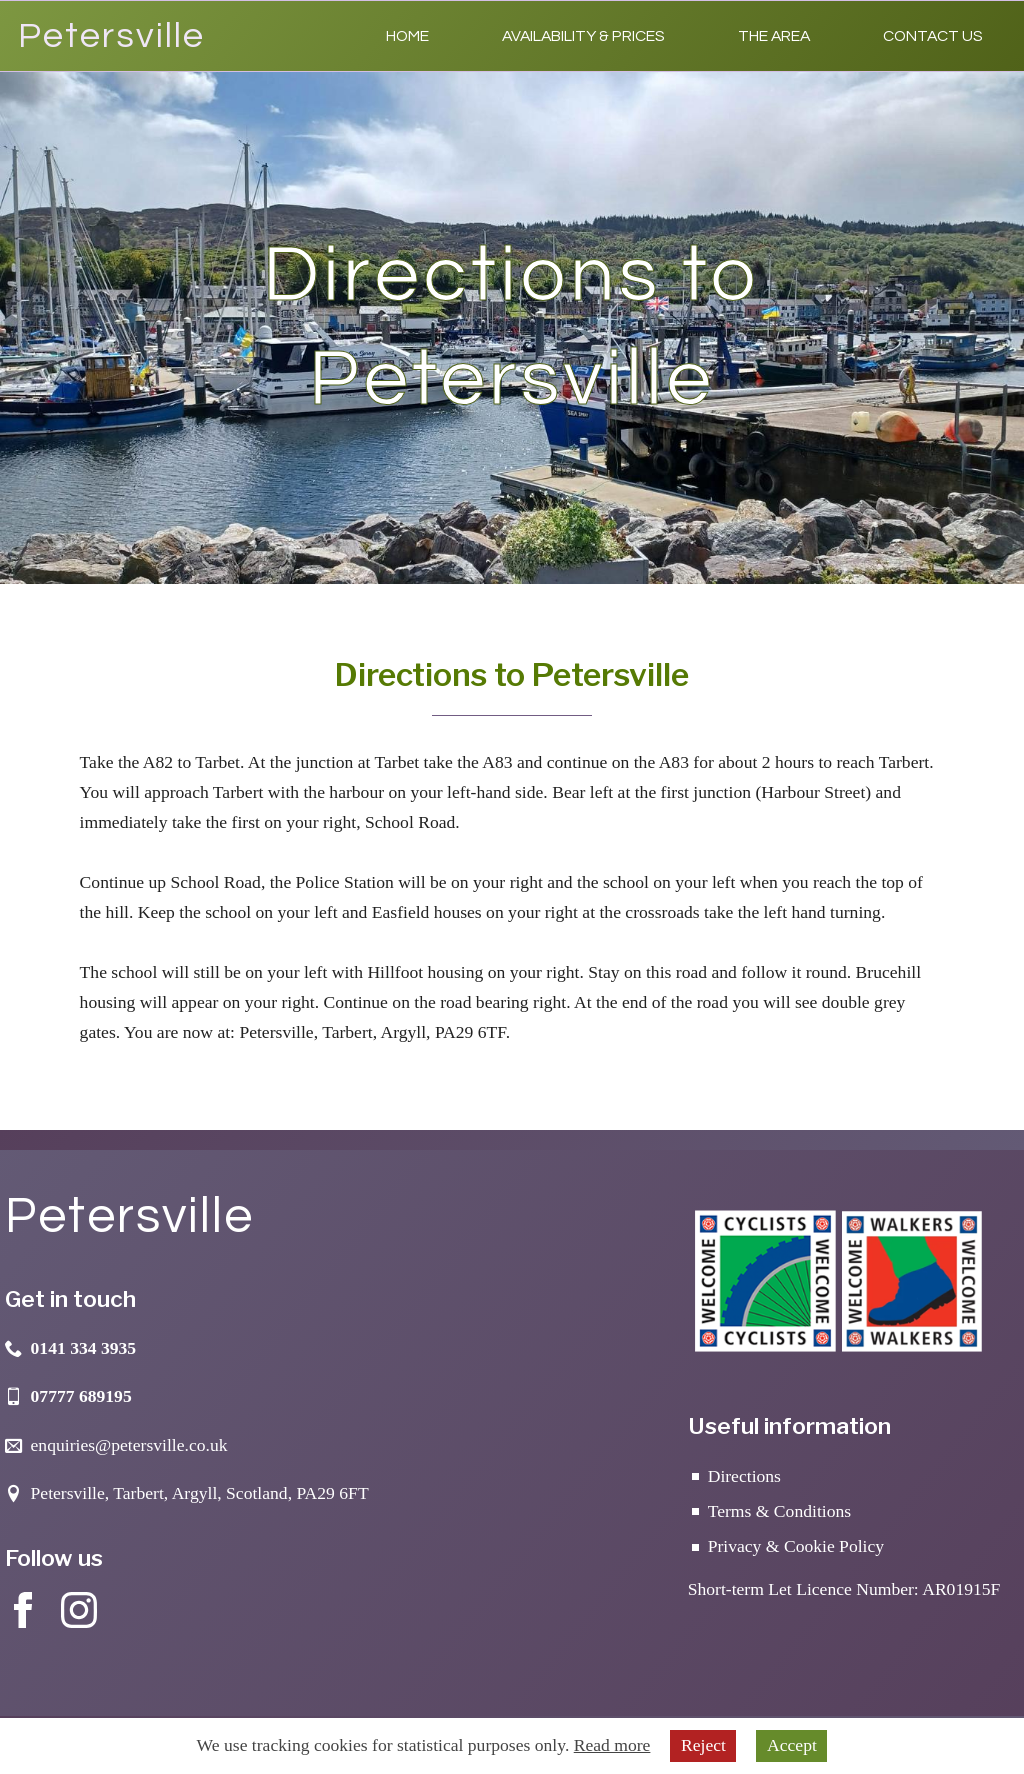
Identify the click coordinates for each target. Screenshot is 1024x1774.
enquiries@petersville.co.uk (129, 1445)
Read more (612, 1745)
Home (407, 36)
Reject (703, 1745)
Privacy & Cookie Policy (796, 1546)
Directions (744, 1476)
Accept (792, 1745)
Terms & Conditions (779, 1511)
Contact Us (933, 36)
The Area (774, 36)
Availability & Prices (583, 36)
